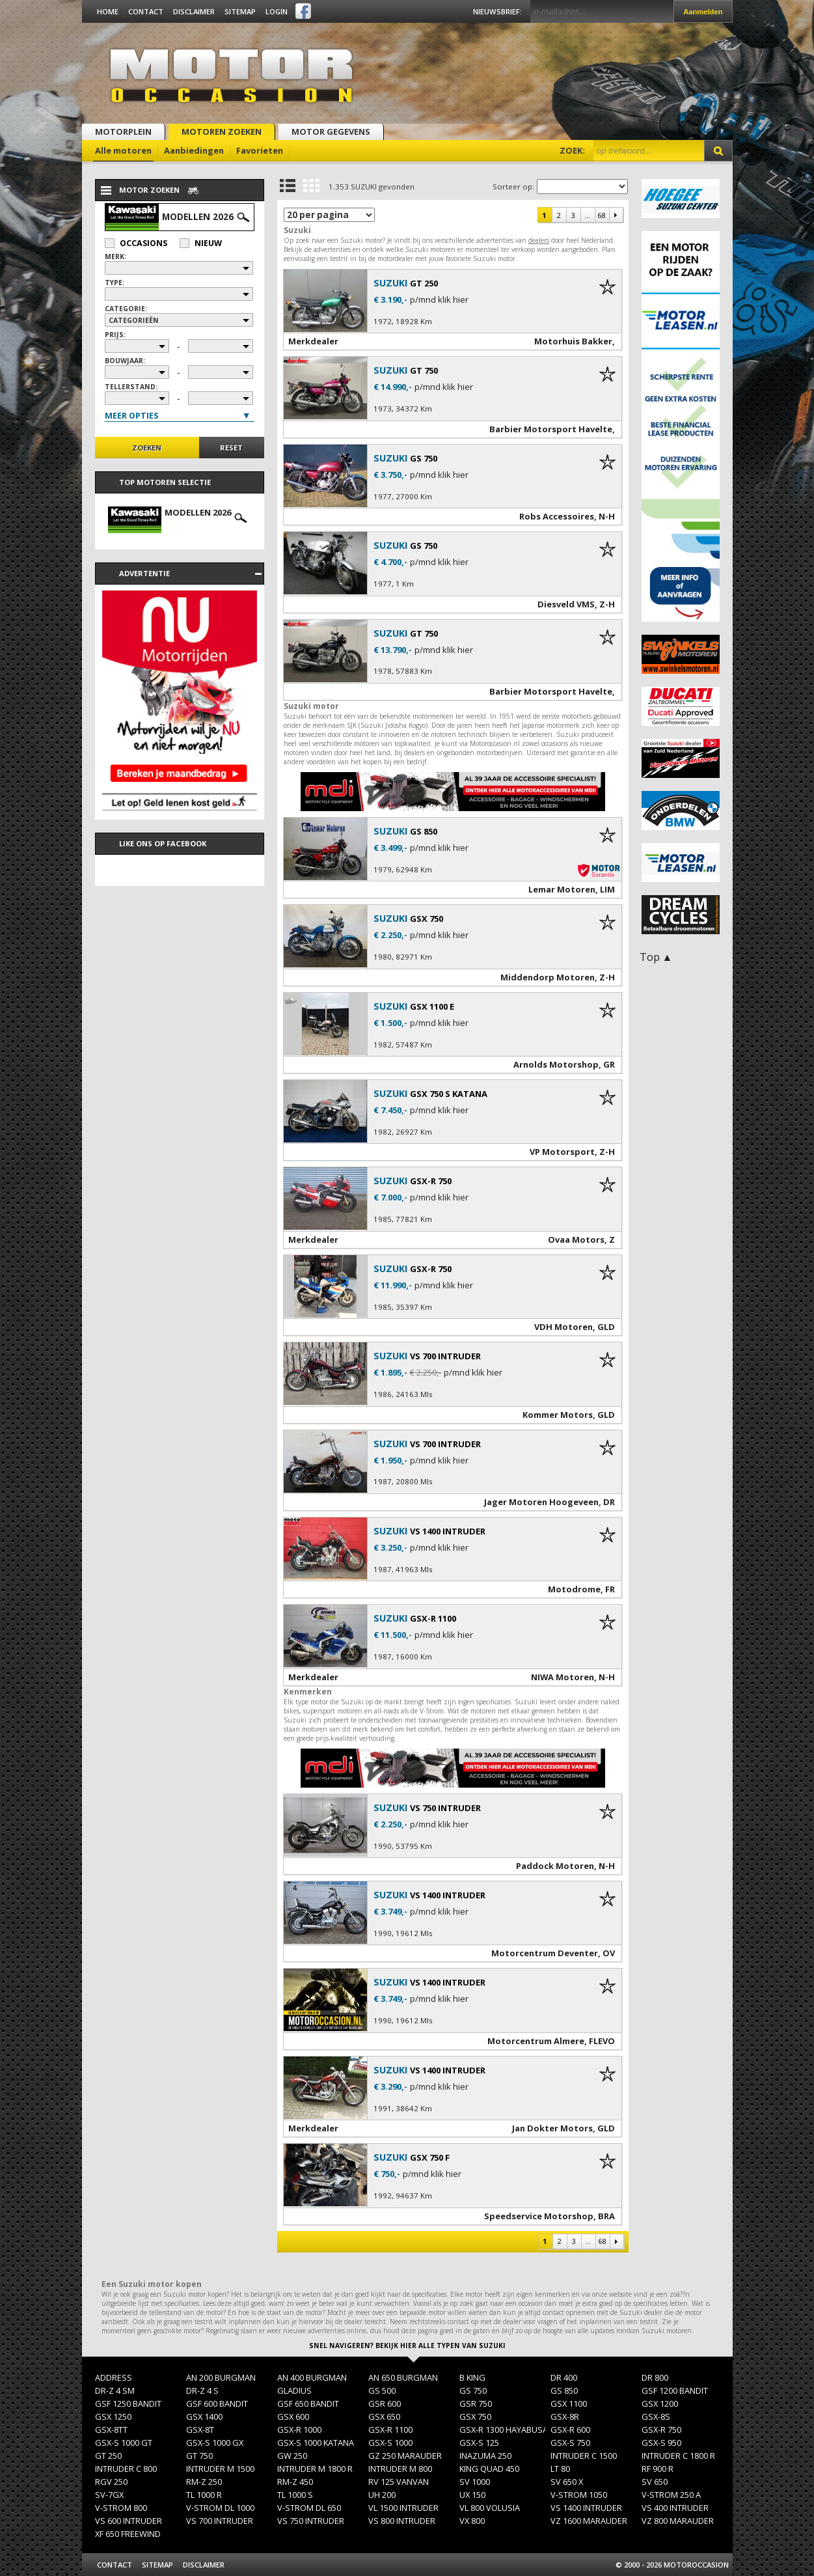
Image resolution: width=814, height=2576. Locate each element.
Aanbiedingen (194, 150)
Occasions (136, 243)
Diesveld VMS (566, 604)
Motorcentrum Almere (535, 2041)
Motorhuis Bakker (573, 341)
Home (107, 11)
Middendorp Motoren (547, 977)
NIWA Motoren (562, 1677)
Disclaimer (194, 11)
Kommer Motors (557, 1414)
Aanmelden (702, 12)
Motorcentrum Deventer (544, 1953)
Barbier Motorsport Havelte (550, 429)
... (587, 215)
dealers (538, 240)
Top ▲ (656, 957)
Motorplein (123, 131)
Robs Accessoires (556, 516)
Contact (145, 11)
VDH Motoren (563, 1327)
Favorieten (259, 150)
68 (601, 215)
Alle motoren (123, 150)
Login (276, 11)
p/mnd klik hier (439, 300)
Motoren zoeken (222, 131)
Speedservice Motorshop (538, 2216)
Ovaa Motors (576, 1239)
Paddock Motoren (555, 1866)
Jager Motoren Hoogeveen (541, 1502)
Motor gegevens (331, 131)
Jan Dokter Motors (552, 2128)
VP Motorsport (562, 1151)
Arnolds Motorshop (556, 1064)
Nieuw (201, 243)
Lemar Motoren (561, 889)
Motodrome (574, 1589)
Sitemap (240, 11)
